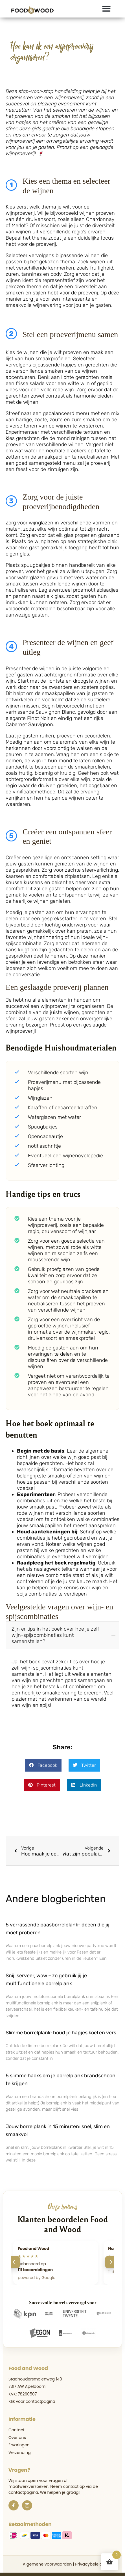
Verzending (19, 2453)
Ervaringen (18, 2445)
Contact (16, 2430)
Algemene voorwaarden (47, 2565)
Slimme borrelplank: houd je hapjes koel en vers (61, 2033)
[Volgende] (111, 2262)
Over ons (17, 2438)
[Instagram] (27, 2506)
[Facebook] (13, 2506)
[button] (106, 9)
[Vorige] (14, 2262)
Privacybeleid (88, 2565)
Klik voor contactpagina (31, 2402)
